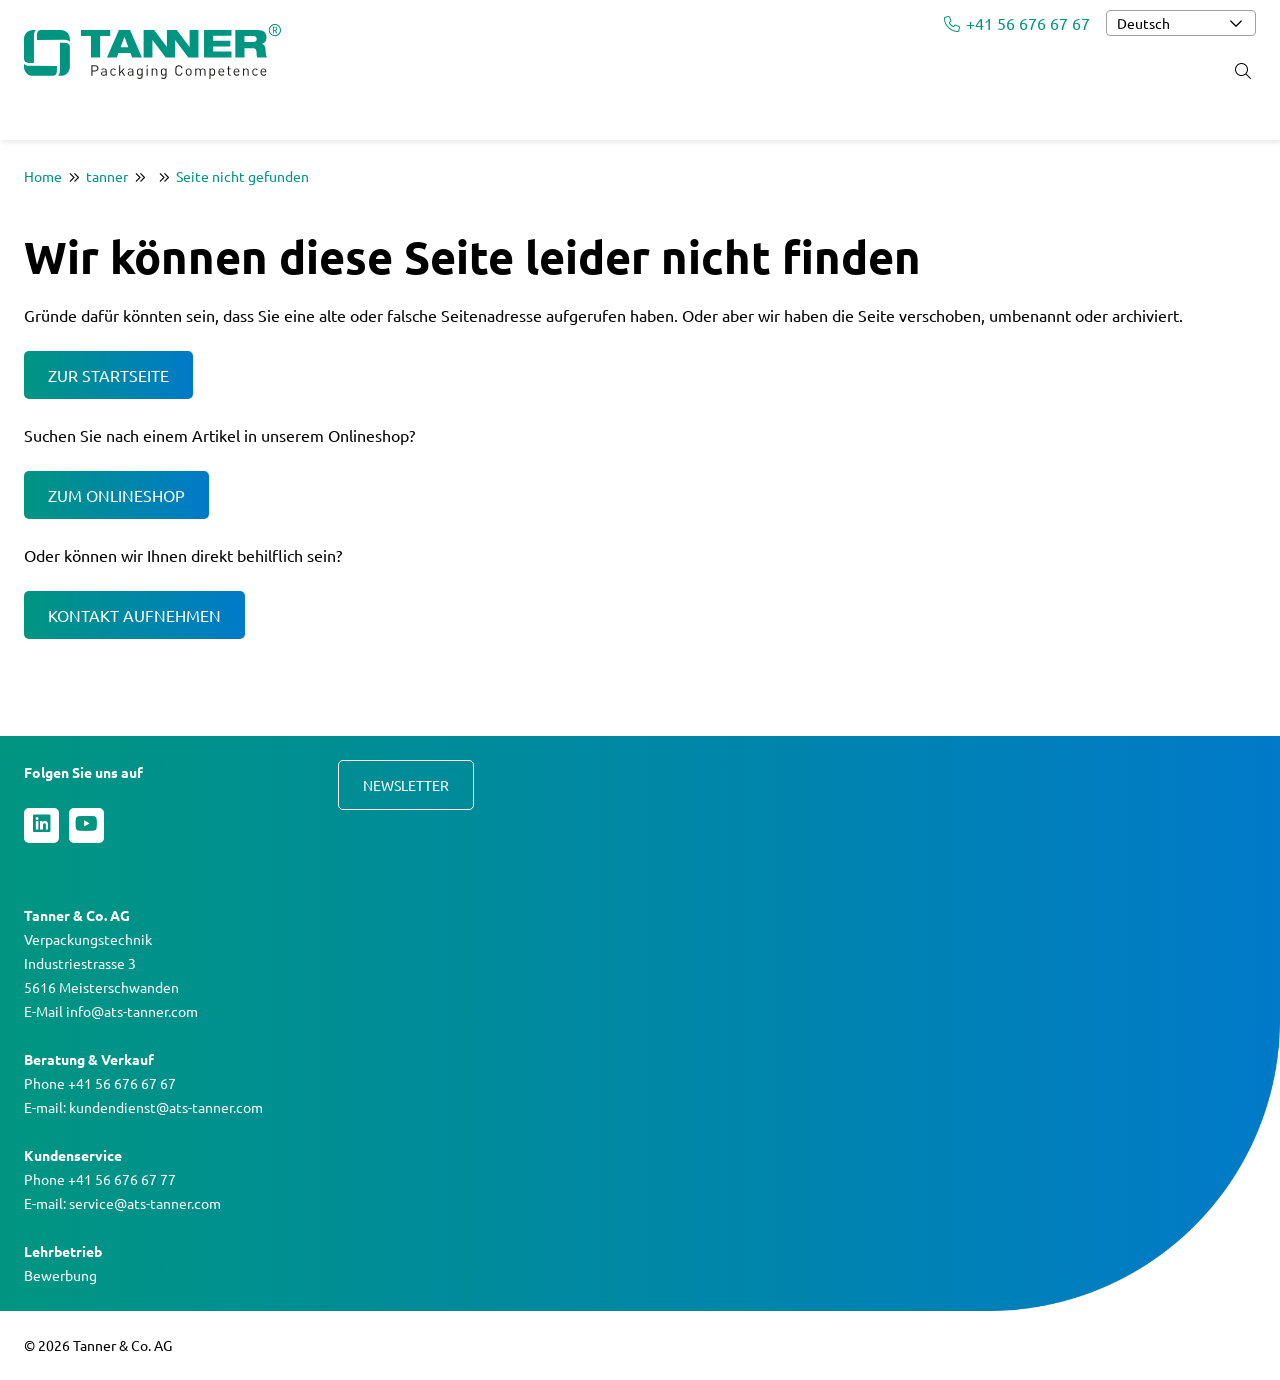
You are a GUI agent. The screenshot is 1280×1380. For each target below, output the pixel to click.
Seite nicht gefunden (242, 176)
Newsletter (406, 785)
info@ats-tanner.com (132, 1011)
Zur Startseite (108, 375)
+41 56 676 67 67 (1017, 23)
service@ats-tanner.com (145, 1203)
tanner (107, 176)
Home (43, 176)
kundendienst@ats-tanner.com (166, 1107)
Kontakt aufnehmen (134, 615)
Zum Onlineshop (116, 495)
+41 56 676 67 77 (122, 1179)
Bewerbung (60, 1275)
